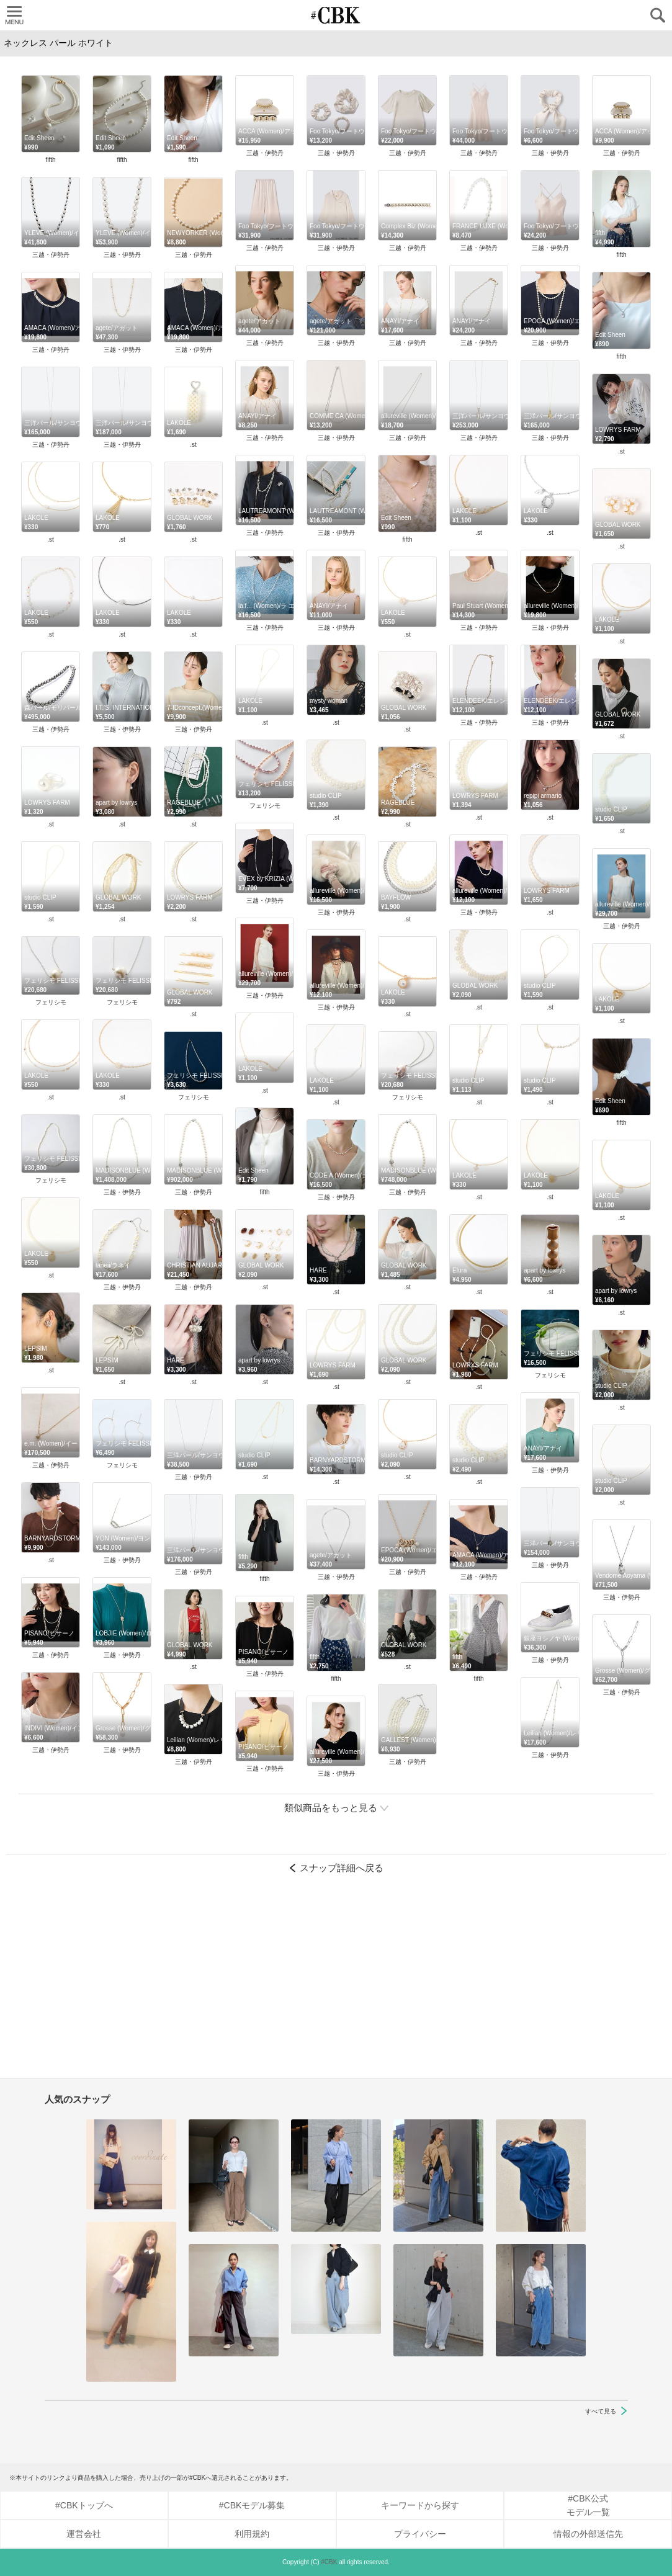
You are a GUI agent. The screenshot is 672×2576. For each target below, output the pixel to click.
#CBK (329, 2562)
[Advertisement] (336, 1982)
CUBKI (336, 15)
